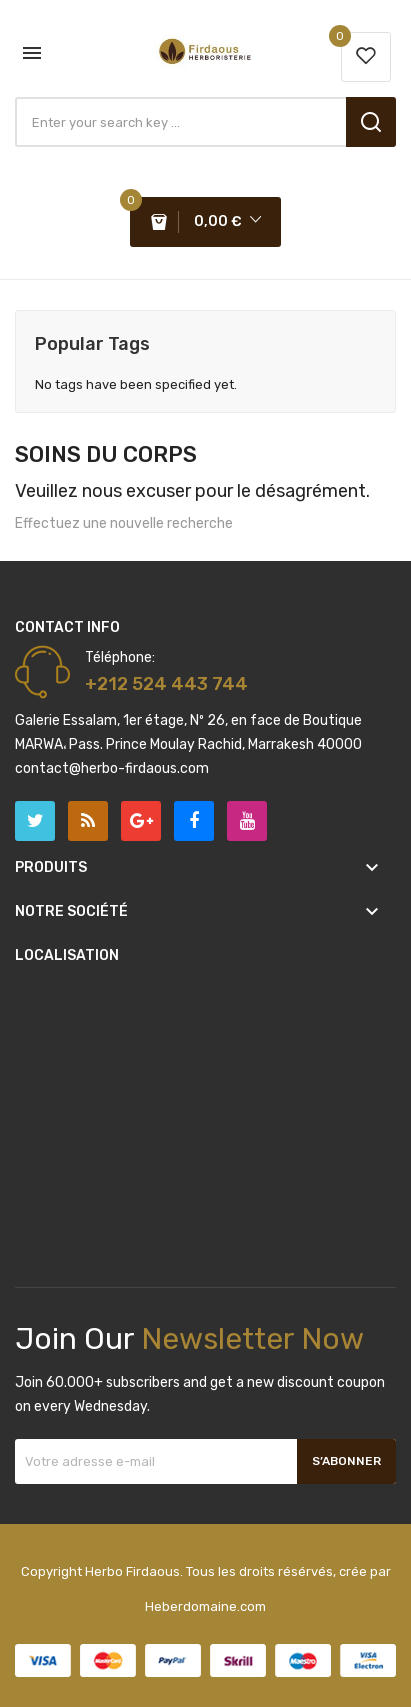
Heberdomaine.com (205, 1606)
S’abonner (346, 1461)
